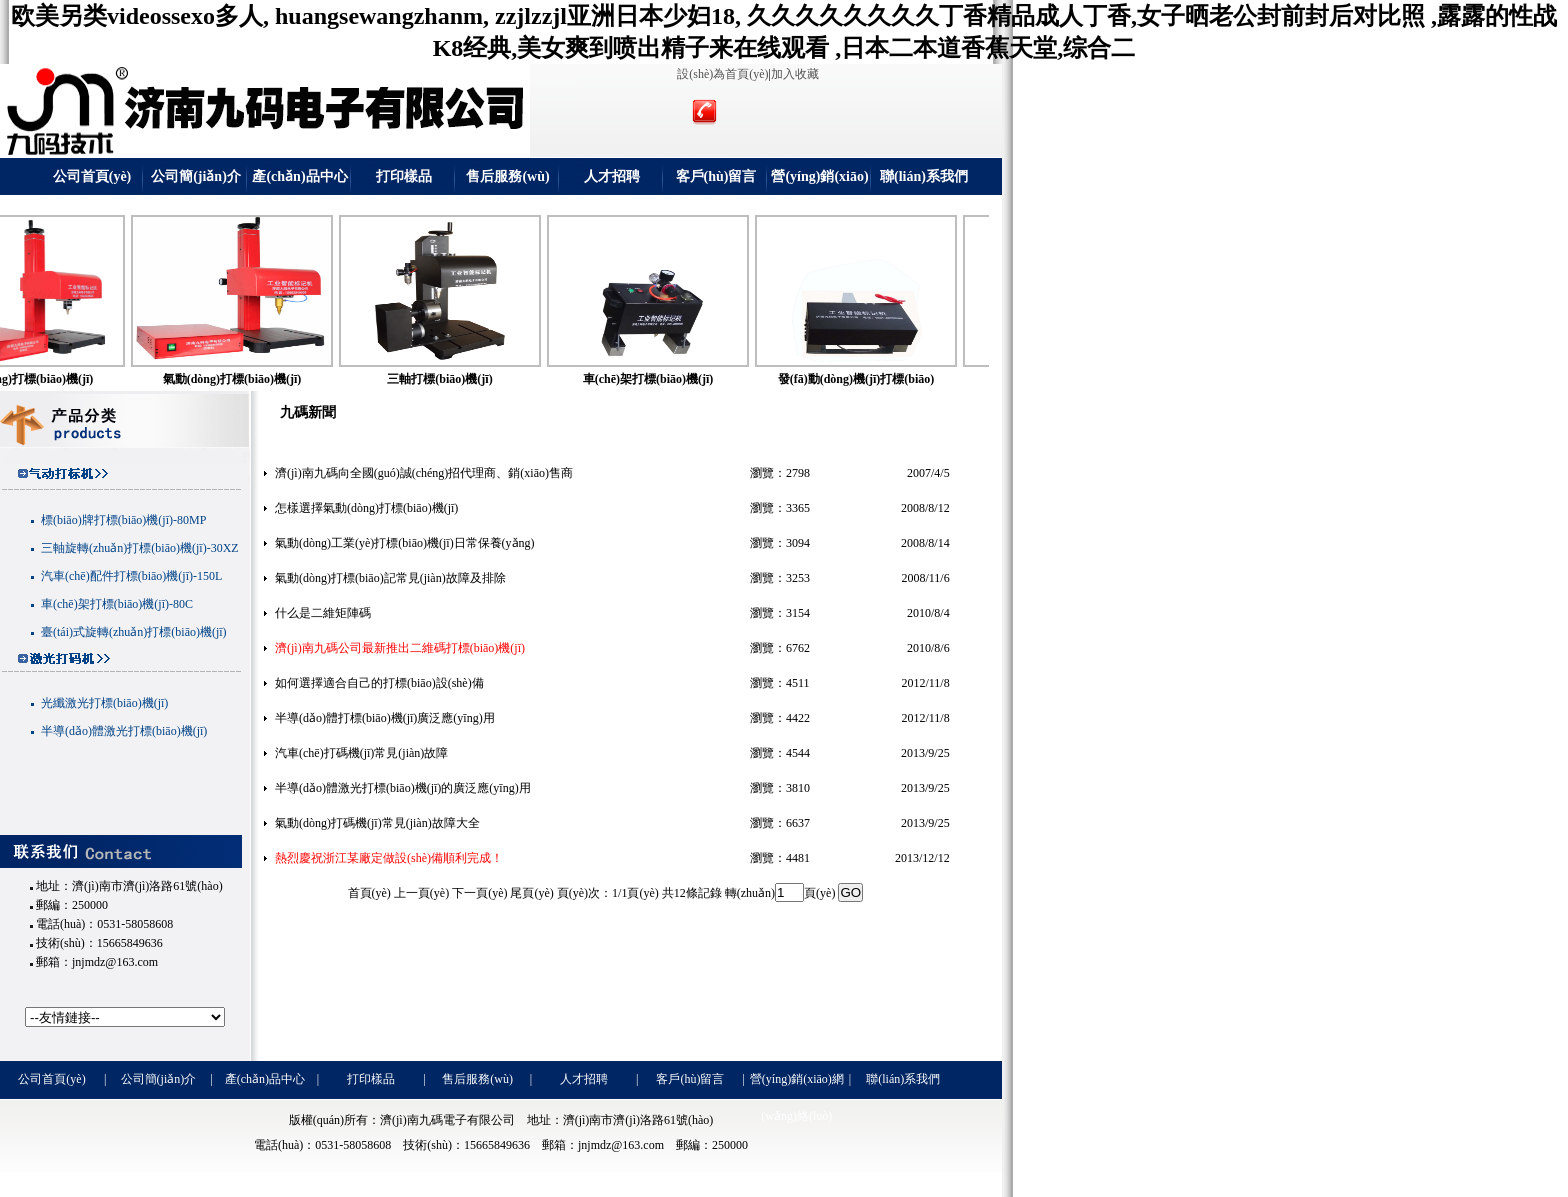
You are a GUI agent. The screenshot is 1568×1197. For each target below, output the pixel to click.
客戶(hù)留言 (716, 176)
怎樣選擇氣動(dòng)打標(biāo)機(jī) (366, 508)
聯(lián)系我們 (924, 176)
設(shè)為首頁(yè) (722, 74)
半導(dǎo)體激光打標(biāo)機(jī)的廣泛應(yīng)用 (403, 788)
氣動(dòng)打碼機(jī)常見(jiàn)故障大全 (377, 823)
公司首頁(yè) (92, 176)
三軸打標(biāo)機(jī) (477, 379)
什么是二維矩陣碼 (323, 613)
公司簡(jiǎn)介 (196, 176)
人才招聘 (612, 176)
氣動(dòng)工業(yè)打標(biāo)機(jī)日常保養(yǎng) (405, 543)
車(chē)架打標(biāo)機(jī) (686, 379)
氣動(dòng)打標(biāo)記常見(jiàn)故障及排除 (390, 578)
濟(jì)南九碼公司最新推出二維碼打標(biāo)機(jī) (400, 648)
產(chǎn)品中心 (299, 176)
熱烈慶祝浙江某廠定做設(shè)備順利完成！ (389, 858)
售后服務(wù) (507, 176)
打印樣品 (404, 176)
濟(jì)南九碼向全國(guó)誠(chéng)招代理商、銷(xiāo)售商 (424, 473)
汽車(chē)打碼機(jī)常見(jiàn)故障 (361, 753)
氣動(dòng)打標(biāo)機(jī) (270, 379)
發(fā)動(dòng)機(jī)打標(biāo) (894, 379)
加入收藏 (795, 74)
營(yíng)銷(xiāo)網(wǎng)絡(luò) (820, 182)
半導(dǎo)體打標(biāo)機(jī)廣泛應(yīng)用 (385, 718)
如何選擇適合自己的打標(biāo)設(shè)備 (379, 683)
